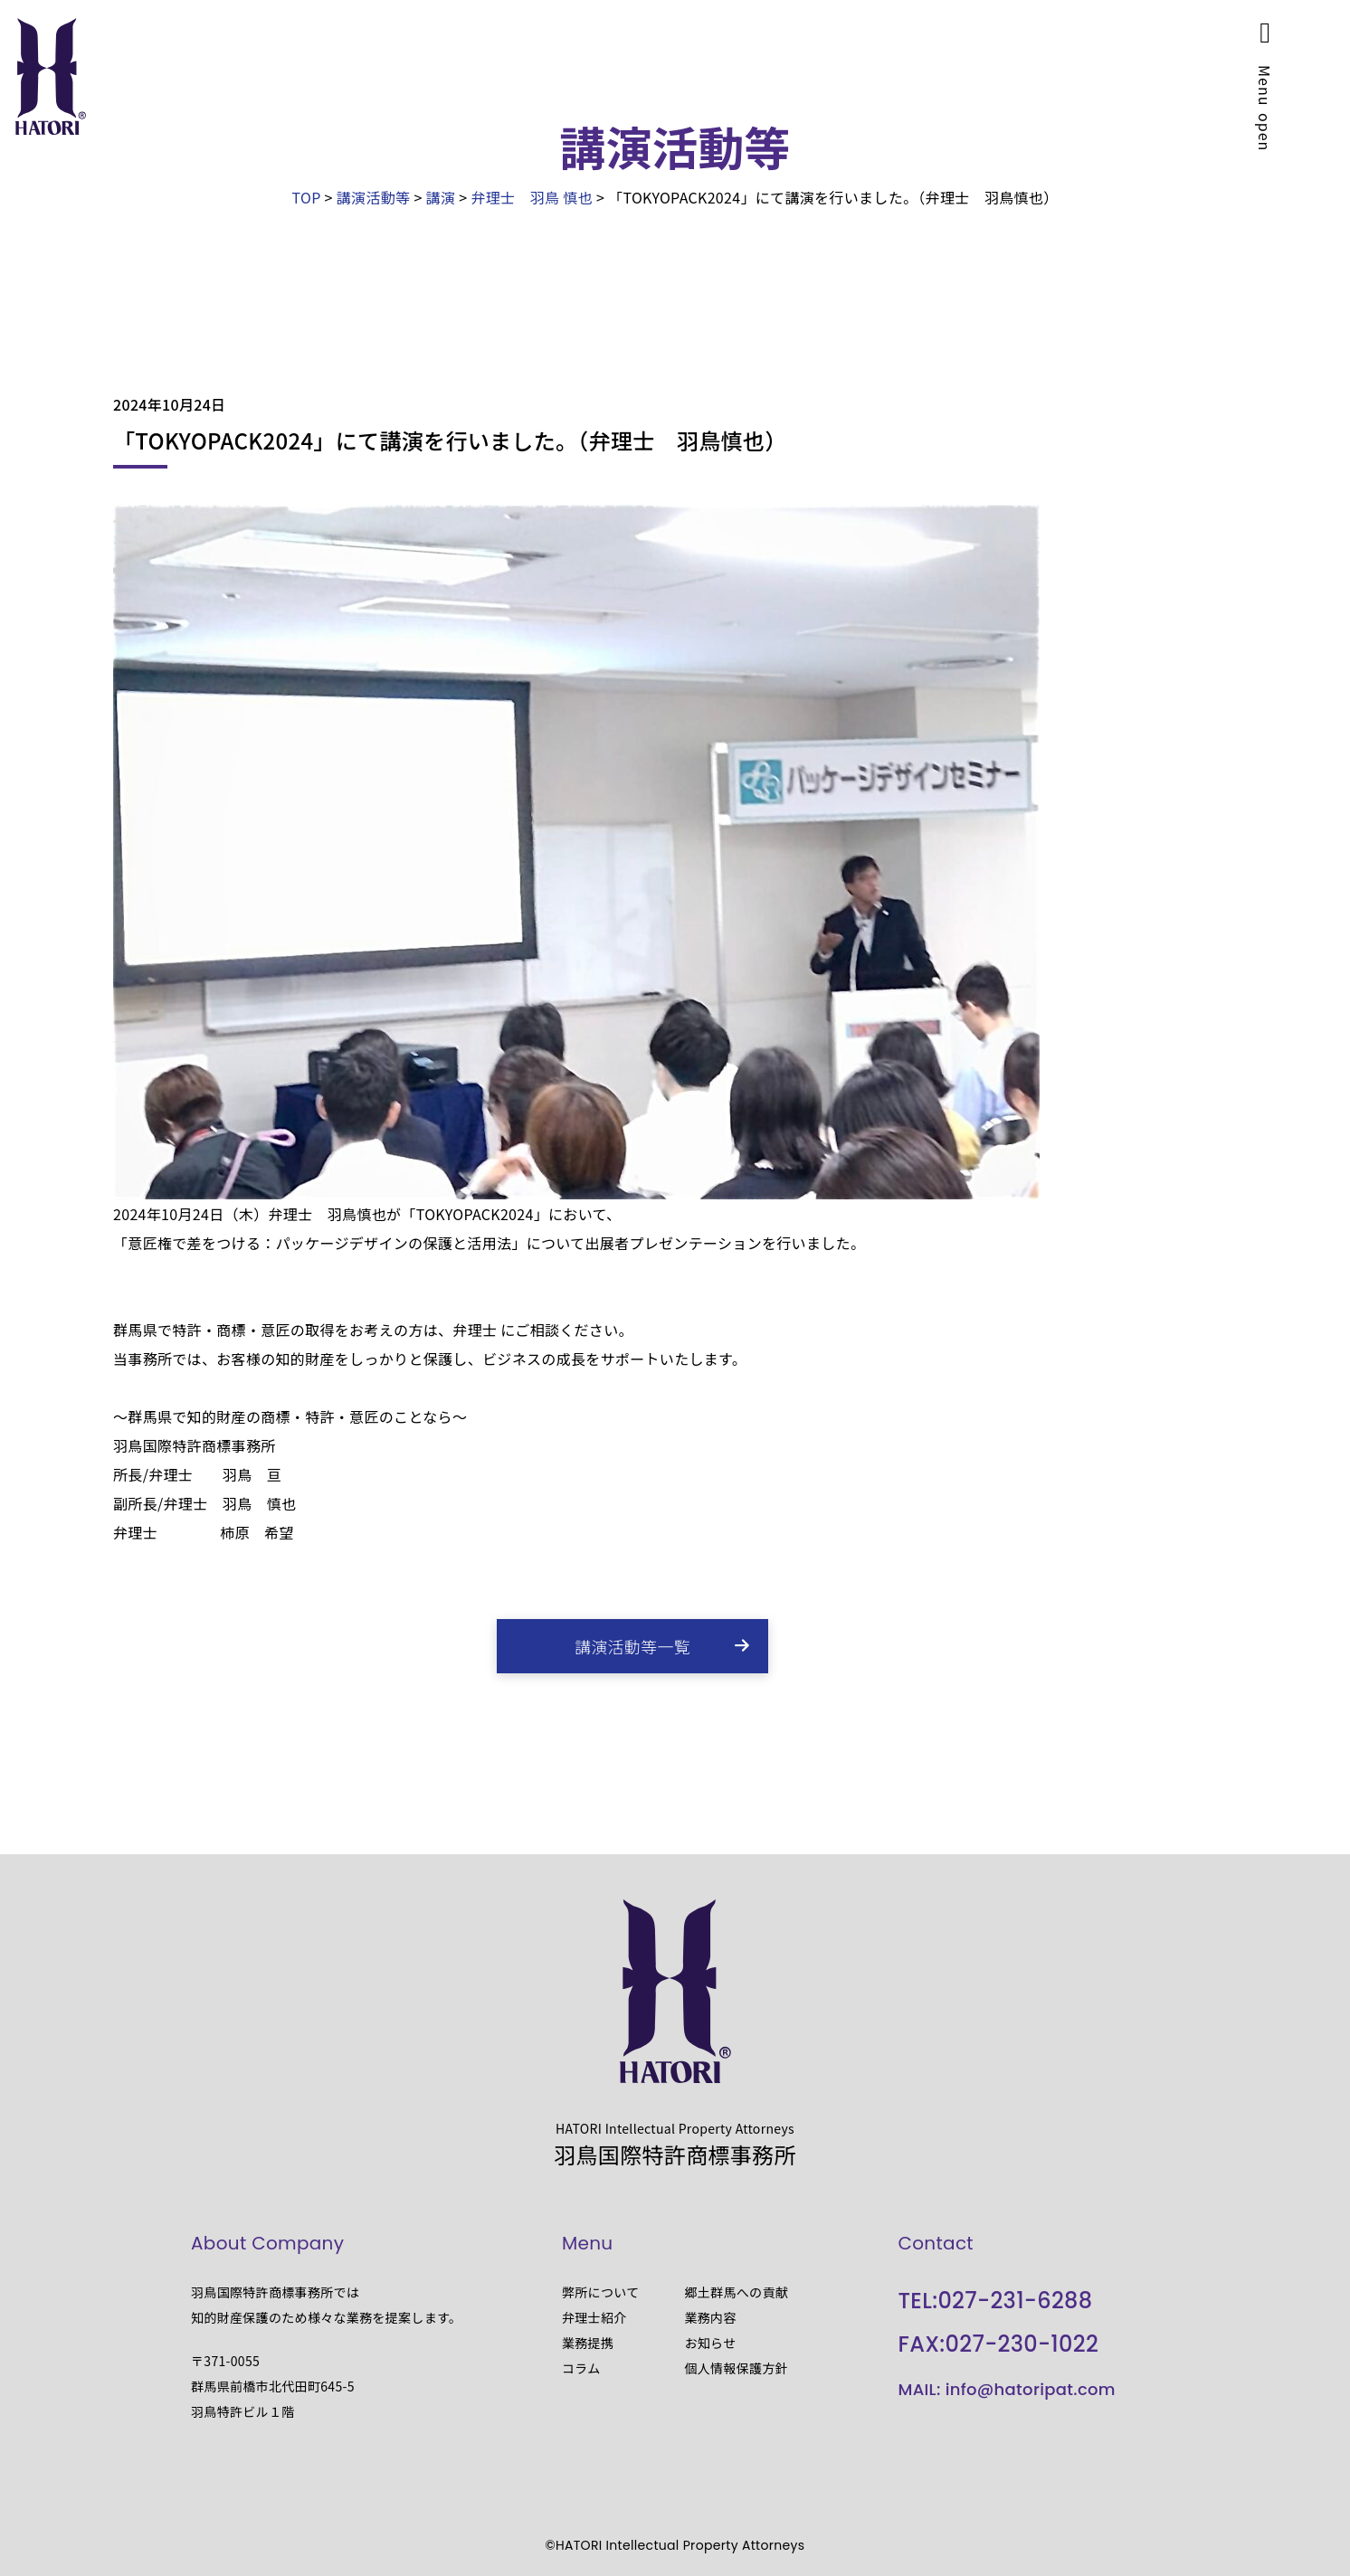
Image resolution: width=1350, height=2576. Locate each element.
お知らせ (710, 2343)
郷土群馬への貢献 (736, 2292)
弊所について (601, 2292)
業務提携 (587, 2343)
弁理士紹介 (594, 2317)
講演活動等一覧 (632, 1646)
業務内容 (710, 2317)
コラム (581, 2368)
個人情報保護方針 (736, 2368)
